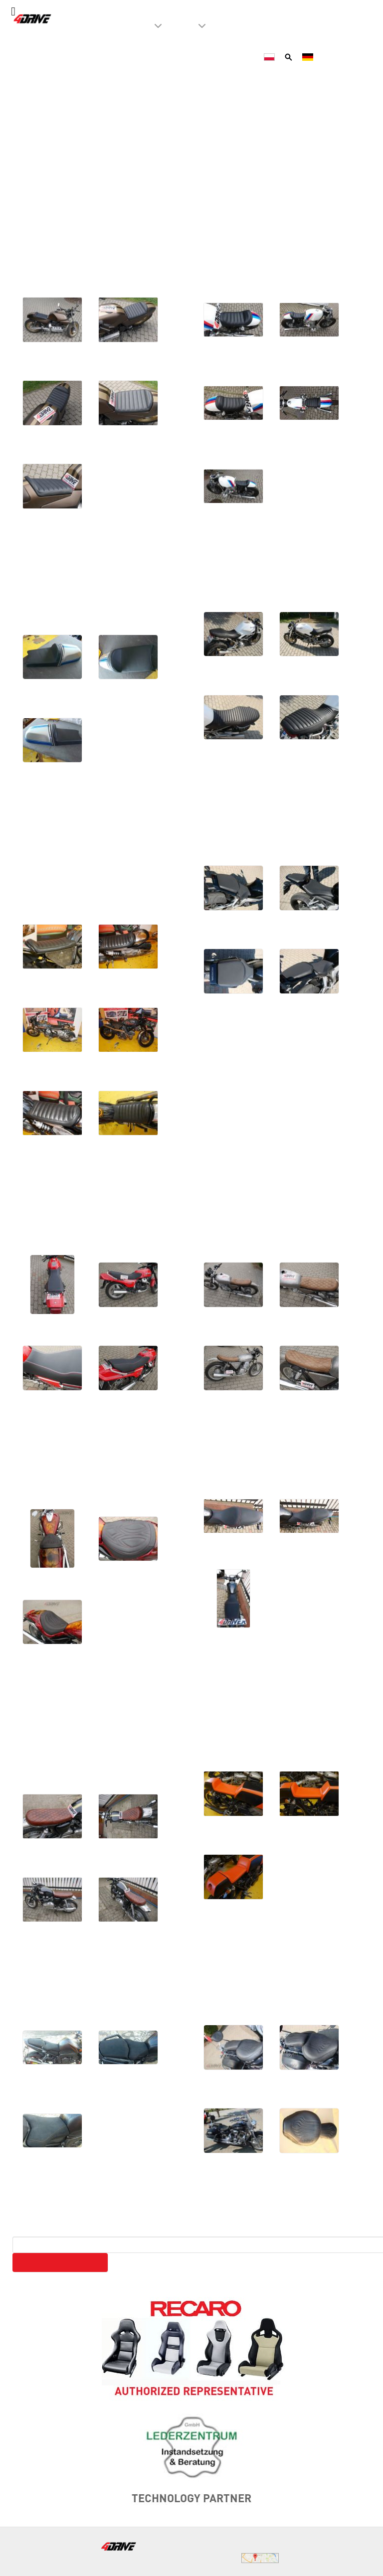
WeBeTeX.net (351, 2557)
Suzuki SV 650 (259, 1454)
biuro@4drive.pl (242, 2545)
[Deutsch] (308, 56)
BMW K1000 (68, 234)
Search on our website (60, 2262)
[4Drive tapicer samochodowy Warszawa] (32, 18)
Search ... (29, 2230)
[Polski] (270, 56)
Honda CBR (242, 826)
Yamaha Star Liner (274, 1986)
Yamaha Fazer (73, 1986)
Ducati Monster (261, 572)
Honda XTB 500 (265, 1199)
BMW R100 (242, 234)
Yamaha (228, 1708)
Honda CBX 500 (84, 1199)
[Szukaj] (289, 56)
